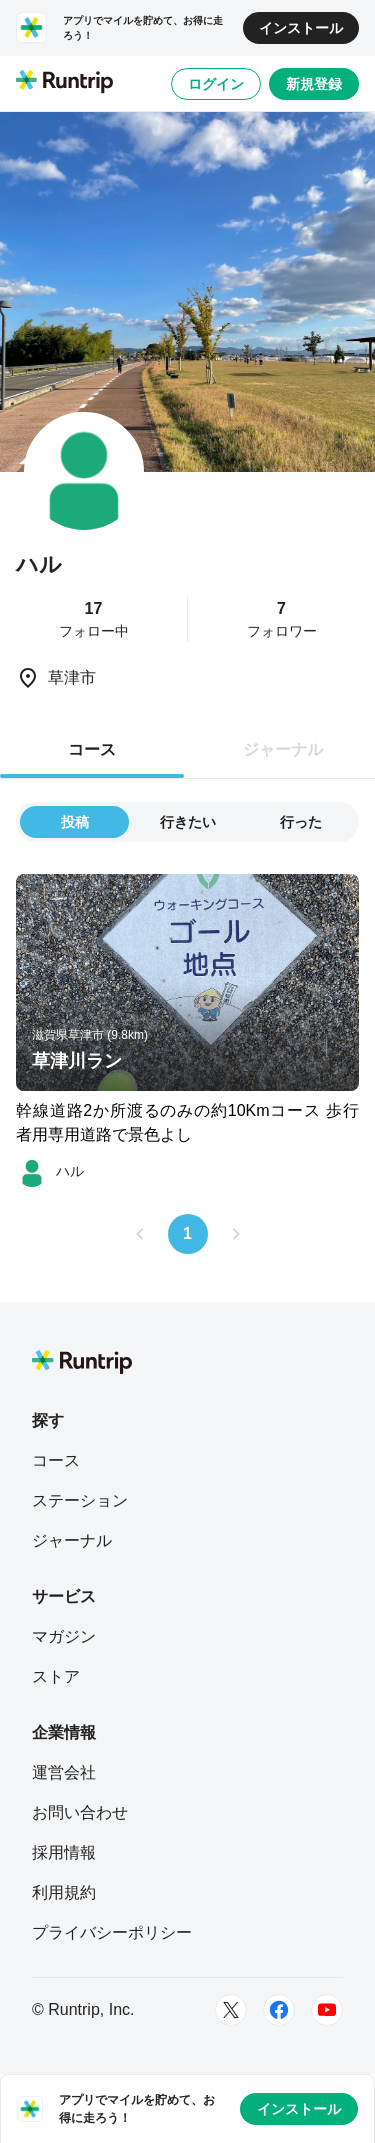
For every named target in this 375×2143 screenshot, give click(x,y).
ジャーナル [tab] (283, 749)
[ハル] (50, 1171)
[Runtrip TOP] (64, 83)
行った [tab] (301, 822)
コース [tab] (92, 749)
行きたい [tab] (188, 822)
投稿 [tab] (75, 822)
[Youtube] (327, 2010)
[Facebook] (279, 2010)
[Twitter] (231, 2010)
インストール (301, 28)
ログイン (216, 84)
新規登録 (314, 84)
